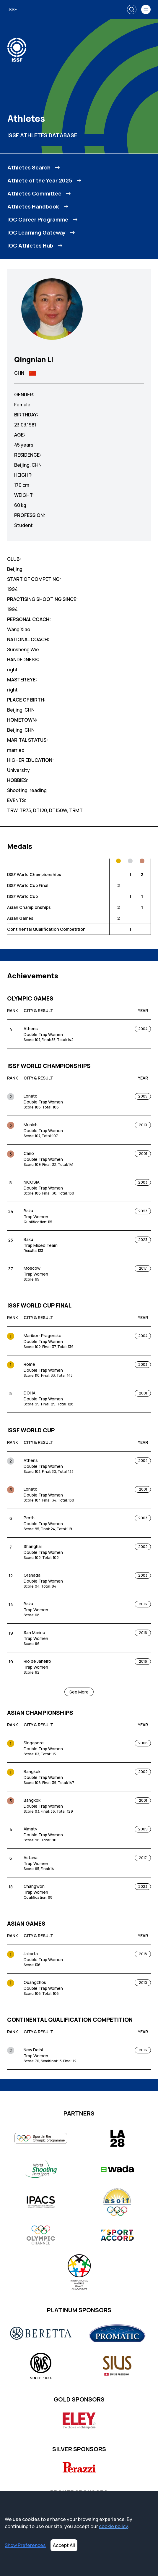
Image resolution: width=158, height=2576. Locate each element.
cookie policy (113, 2526)
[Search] (131, 9)
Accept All (64, 2545)
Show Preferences (25, 2545)
